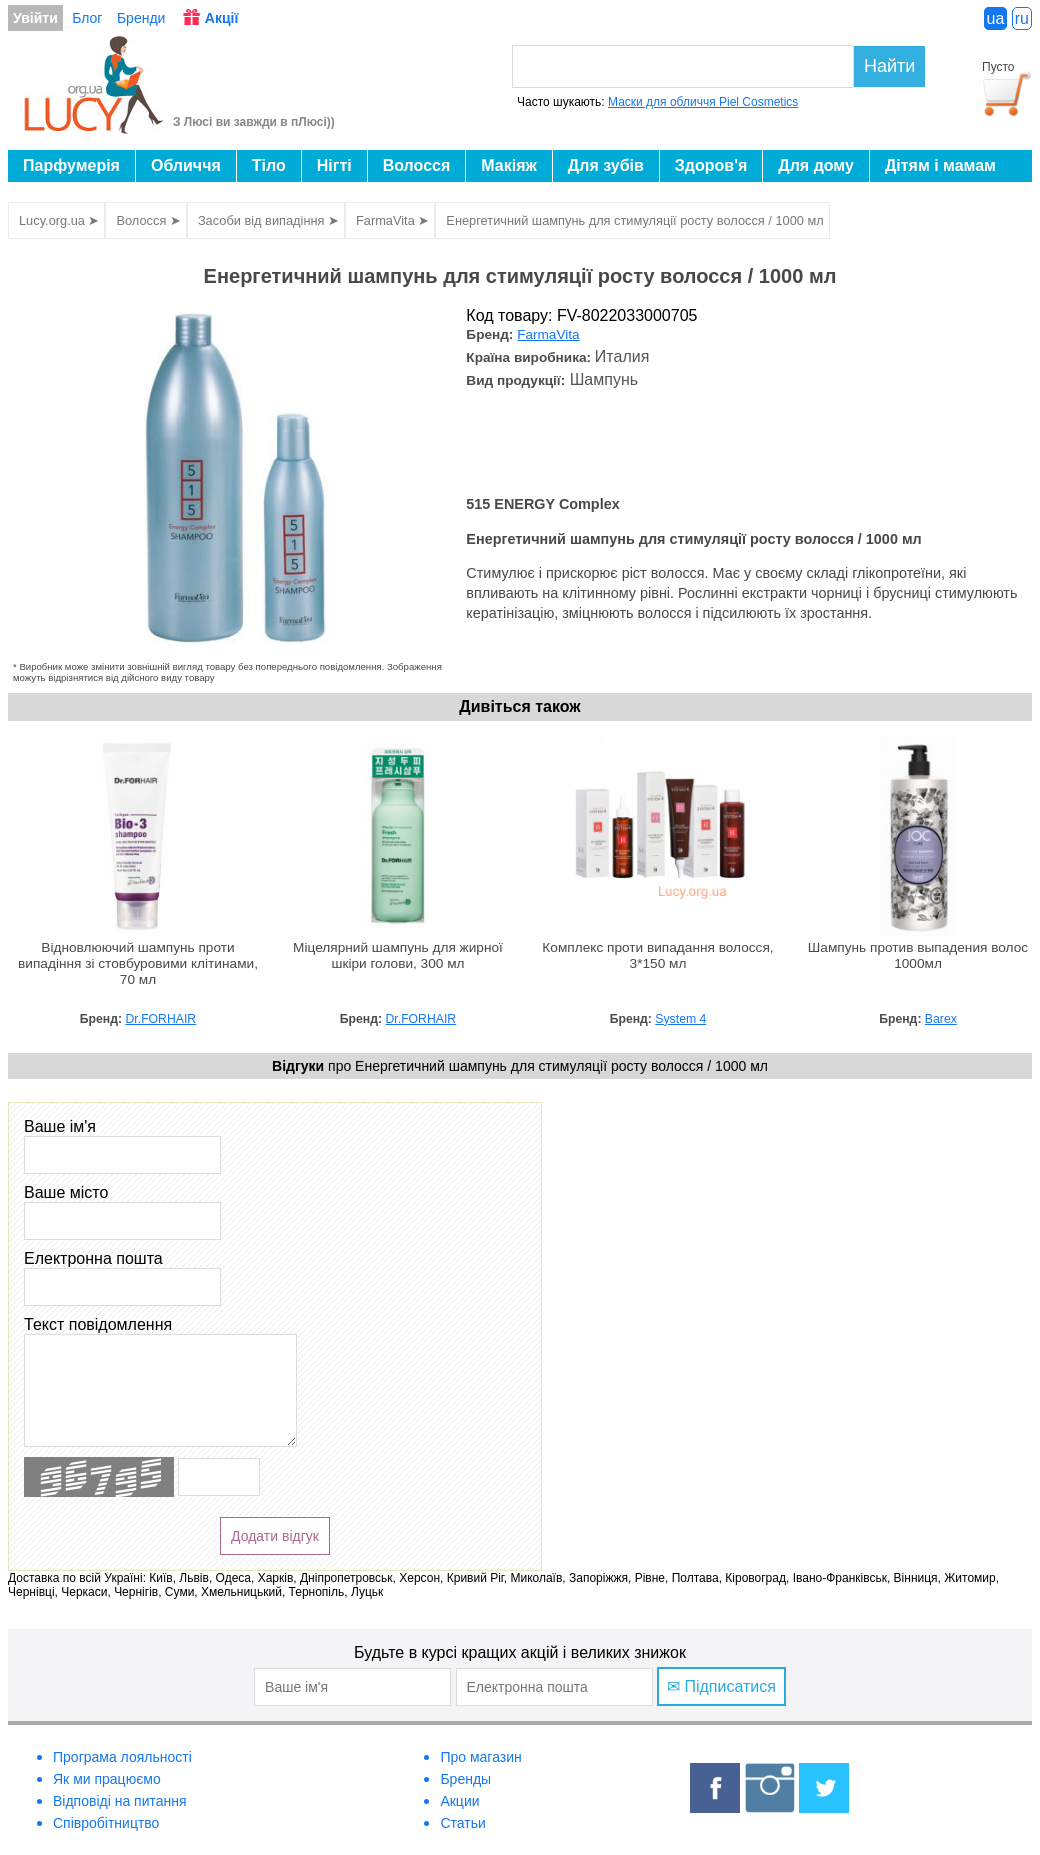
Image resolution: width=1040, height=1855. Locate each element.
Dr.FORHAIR (161, 1019)
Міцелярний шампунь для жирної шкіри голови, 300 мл (398, 955)
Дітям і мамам (940, 165)
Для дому (816, 165)
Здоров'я (711, 165)
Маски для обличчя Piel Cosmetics (703, 102)
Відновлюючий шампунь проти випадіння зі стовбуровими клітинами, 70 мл (138, 963)
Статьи (462, 1823)
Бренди (141, 18)
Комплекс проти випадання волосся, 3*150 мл (657, 955)
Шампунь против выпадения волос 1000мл (918, 955)
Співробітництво (106, 1823)
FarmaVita (548, 334)
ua (996, 18)
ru (1022, 18)
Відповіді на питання (120, 1801)
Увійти (35, 18)
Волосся (417, 165)
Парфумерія (71, 165)
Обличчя (186, 165)
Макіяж (509, 165)
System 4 (680, 1019)
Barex (941, 1019)
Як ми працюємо (107, 1779)
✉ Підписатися (721, 1686)
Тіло (269, 165)
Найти (889, 66)
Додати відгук (275, 1536)
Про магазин (480, 1757)
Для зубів (606, 165)
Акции (459, 1801)
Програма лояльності (122, 1757)
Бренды (465, 1779)
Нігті (334, 165)
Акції (222, 18)
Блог (87, 18)
